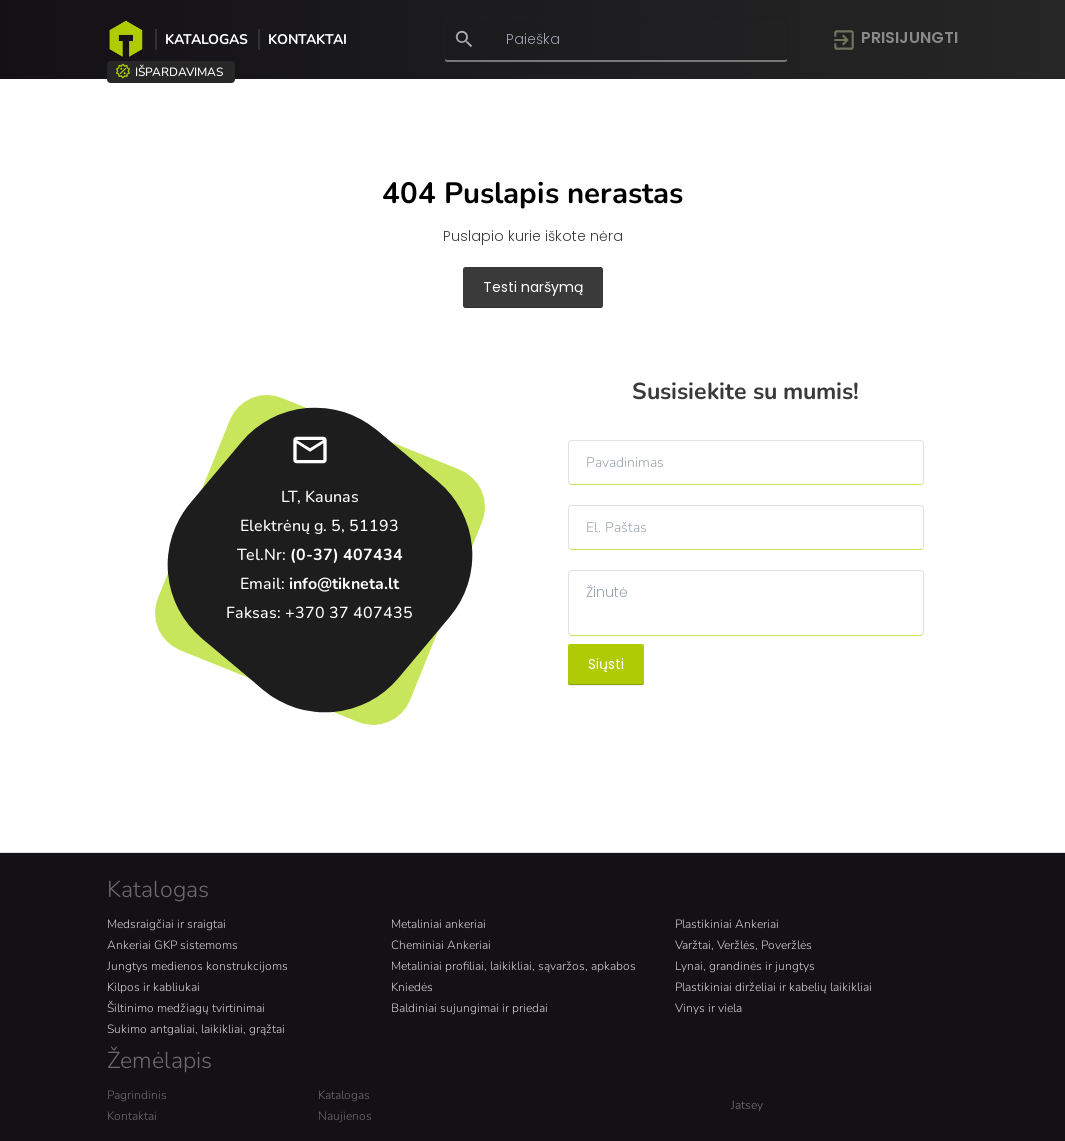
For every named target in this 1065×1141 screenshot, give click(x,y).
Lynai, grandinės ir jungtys (745, 966)
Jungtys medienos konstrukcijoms (197, 966)
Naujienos (345, 1116)
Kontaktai (307, 39)
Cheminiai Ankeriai (441, 945)
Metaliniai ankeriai (438, 924)
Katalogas (206, 39)
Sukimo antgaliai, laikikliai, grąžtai (196, 1029)
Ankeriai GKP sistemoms (172, 945)
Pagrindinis (137, 1095)
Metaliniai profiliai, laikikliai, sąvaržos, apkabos (513, 966)
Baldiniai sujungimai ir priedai (469, 1008)
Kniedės (412, 987)
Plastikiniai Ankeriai (727, 924)
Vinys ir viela (708, 1008)
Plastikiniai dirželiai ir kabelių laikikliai (773, 987)
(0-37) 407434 (346, 555)
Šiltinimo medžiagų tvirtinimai (186, 1008)
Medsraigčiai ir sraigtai (166, 924)
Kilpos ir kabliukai (153, 987)
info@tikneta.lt (344, 584)
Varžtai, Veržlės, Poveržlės (743, 945)
